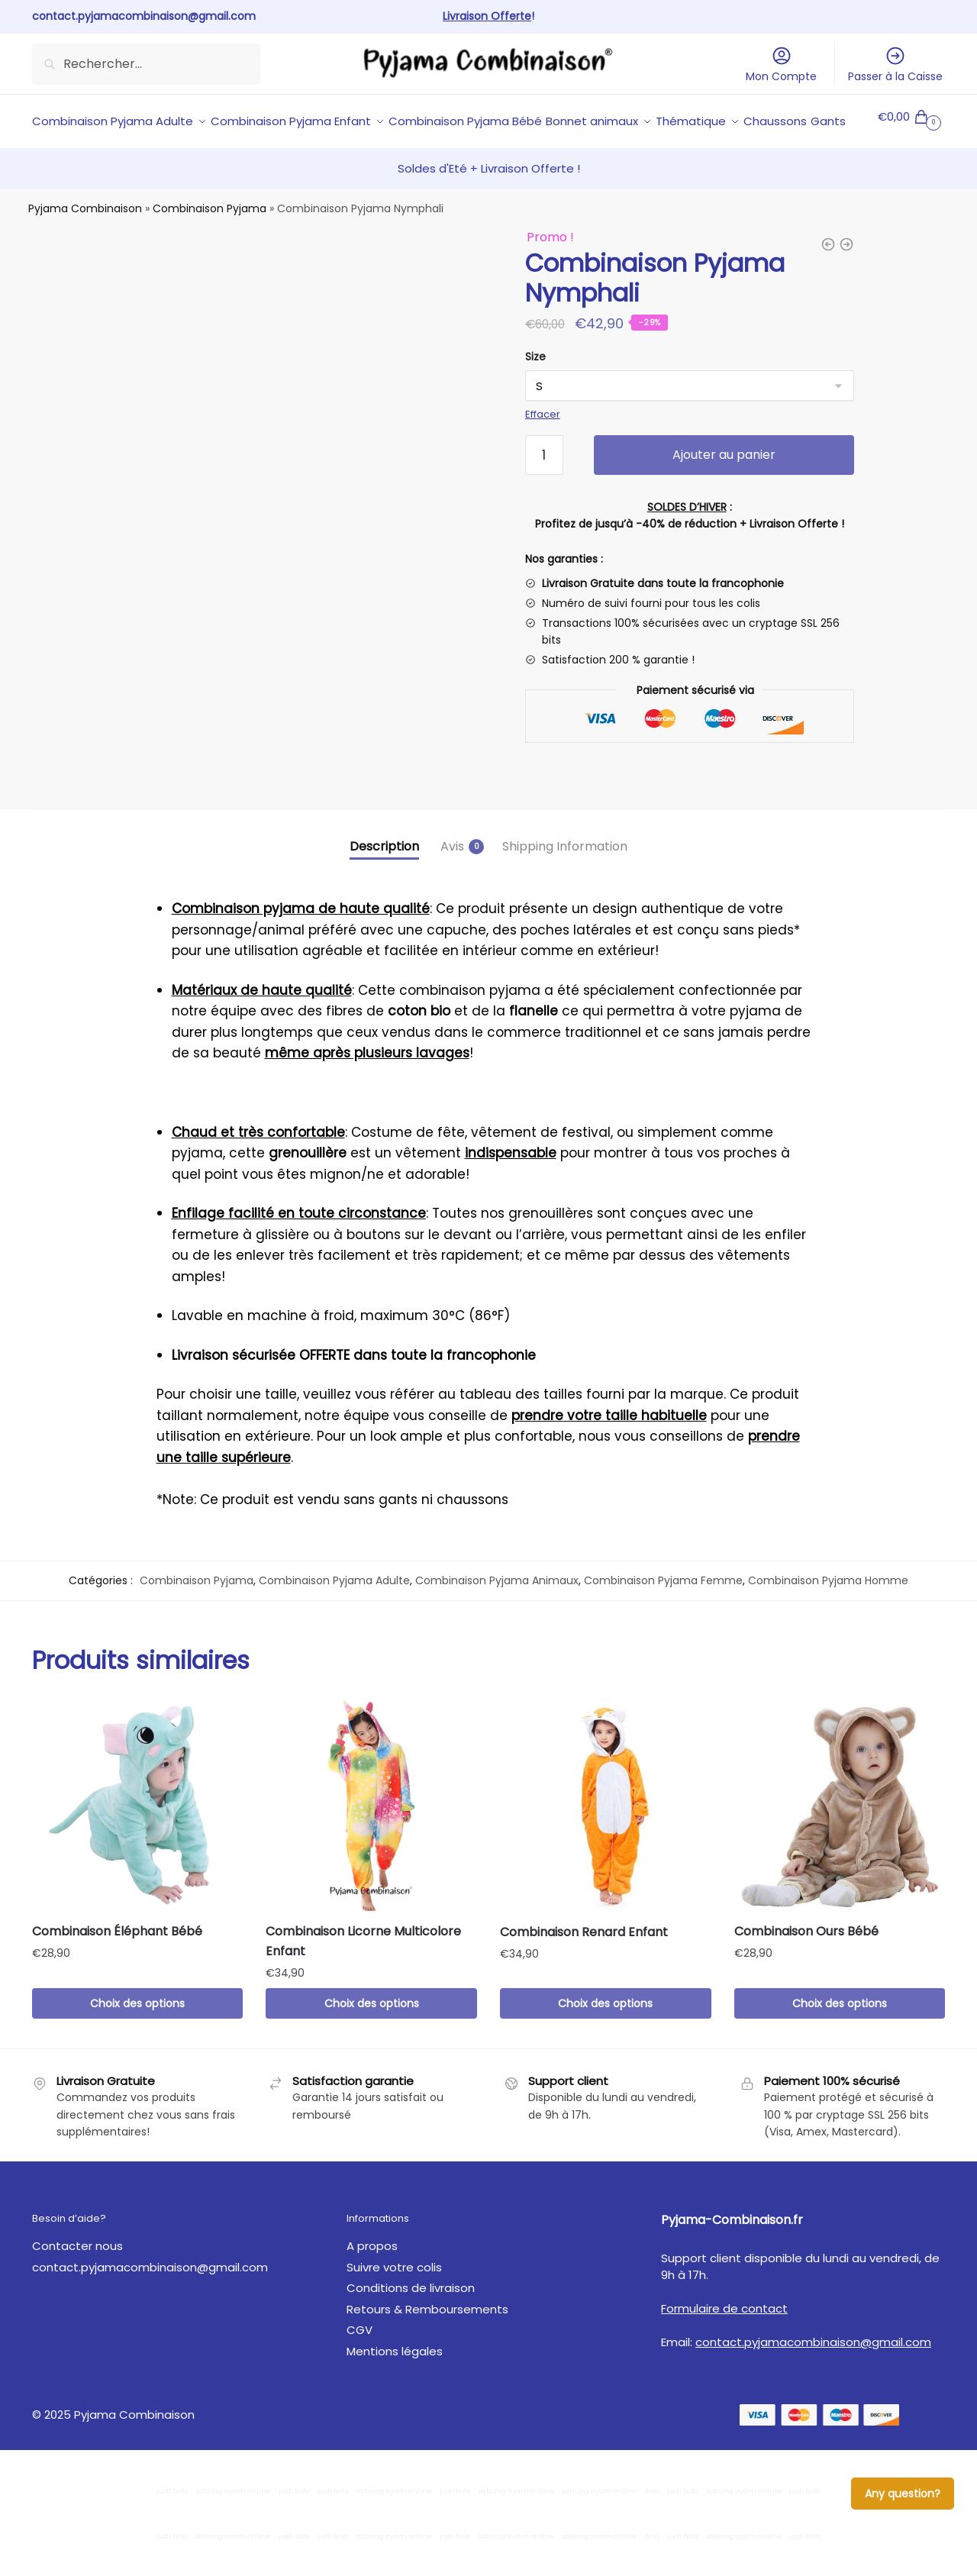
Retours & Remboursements (427, 2344)
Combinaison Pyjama (209, 243)
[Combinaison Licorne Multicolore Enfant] (371, 1841)
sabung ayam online (233, 2526)
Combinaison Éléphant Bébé (117, 1966)
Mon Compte (781, 64)
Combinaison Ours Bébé (806, 1966)
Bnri (652, 2526)
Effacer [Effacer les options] (542, 449)
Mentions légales (395, 2386)
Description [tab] (384, 881)
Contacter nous (77, 2281)
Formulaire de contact (724, 2344)
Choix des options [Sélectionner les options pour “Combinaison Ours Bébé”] (839, 2038)
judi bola (172, 2526)
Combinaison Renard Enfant (584, 1967)
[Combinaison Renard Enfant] (605, 1841)
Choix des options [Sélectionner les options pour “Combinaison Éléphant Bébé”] (137, 2038)
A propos (372, 2281)
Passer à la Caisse (895, 64)
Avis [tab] (452, 881)
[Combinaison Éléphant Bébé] (137, 1841)
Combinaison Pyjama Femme (663, 1615)
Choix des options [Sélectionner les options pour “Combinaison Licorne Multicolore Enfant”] (371, 2038)
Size (535, 391)
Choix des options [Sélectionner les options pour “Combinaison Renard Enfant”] (605, 2038)
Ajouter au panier (723, 490)
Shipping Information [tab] (564, 881)
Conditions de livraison (411, 2323)
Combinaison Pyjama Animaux (497, 1615)
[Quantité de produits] (544, 490)
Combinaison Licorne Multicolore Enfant (363, 1976)
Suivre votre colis (394, 2302)
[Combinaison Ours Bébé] (840, 1841)
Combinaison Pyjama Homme (828, 1615)
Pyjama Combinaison (85, 243)
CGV (359, 2365)
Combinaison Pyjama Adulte (334, 1615)
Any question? (902, 2493)
